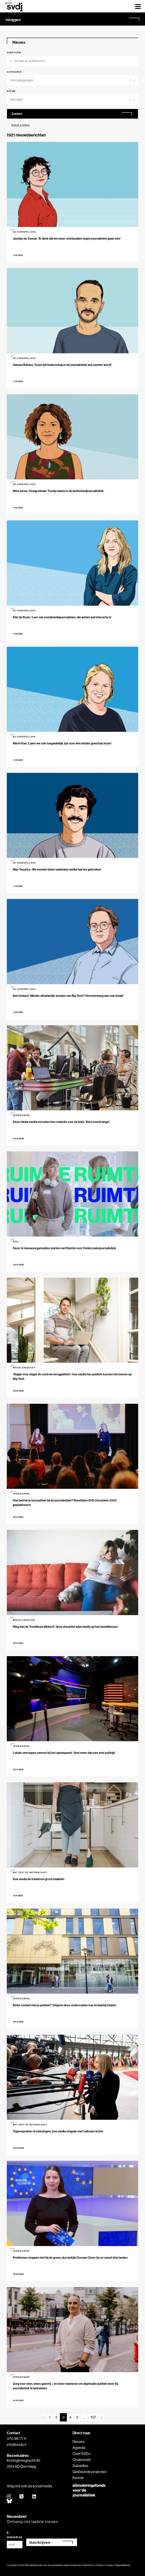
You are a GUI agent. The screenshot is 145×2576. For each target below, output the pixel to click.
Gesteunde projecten (89, 2471)
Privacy (99, 2565)
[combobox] (70, 80)
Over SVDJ (81, 2453)
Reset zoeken (20, 125)
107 (93, 2417)
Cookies (109, 2565)
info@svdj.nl (16, 2444)
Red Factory (89, 2565)
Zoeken (17, 114)
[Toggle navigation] (138, 6)
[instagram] (9, 2496)
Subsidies (80, 2465)
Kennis (78, 2477)
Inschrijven (40, 2542)
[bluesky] (9, 2501)
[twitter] (21, 2496)
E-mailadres (14, 2535)
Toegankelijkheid (122, 2565)
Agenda (78, 2447)
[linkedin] (34, 2496)
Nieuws (78, 2441)
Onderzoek (81, 2459)
